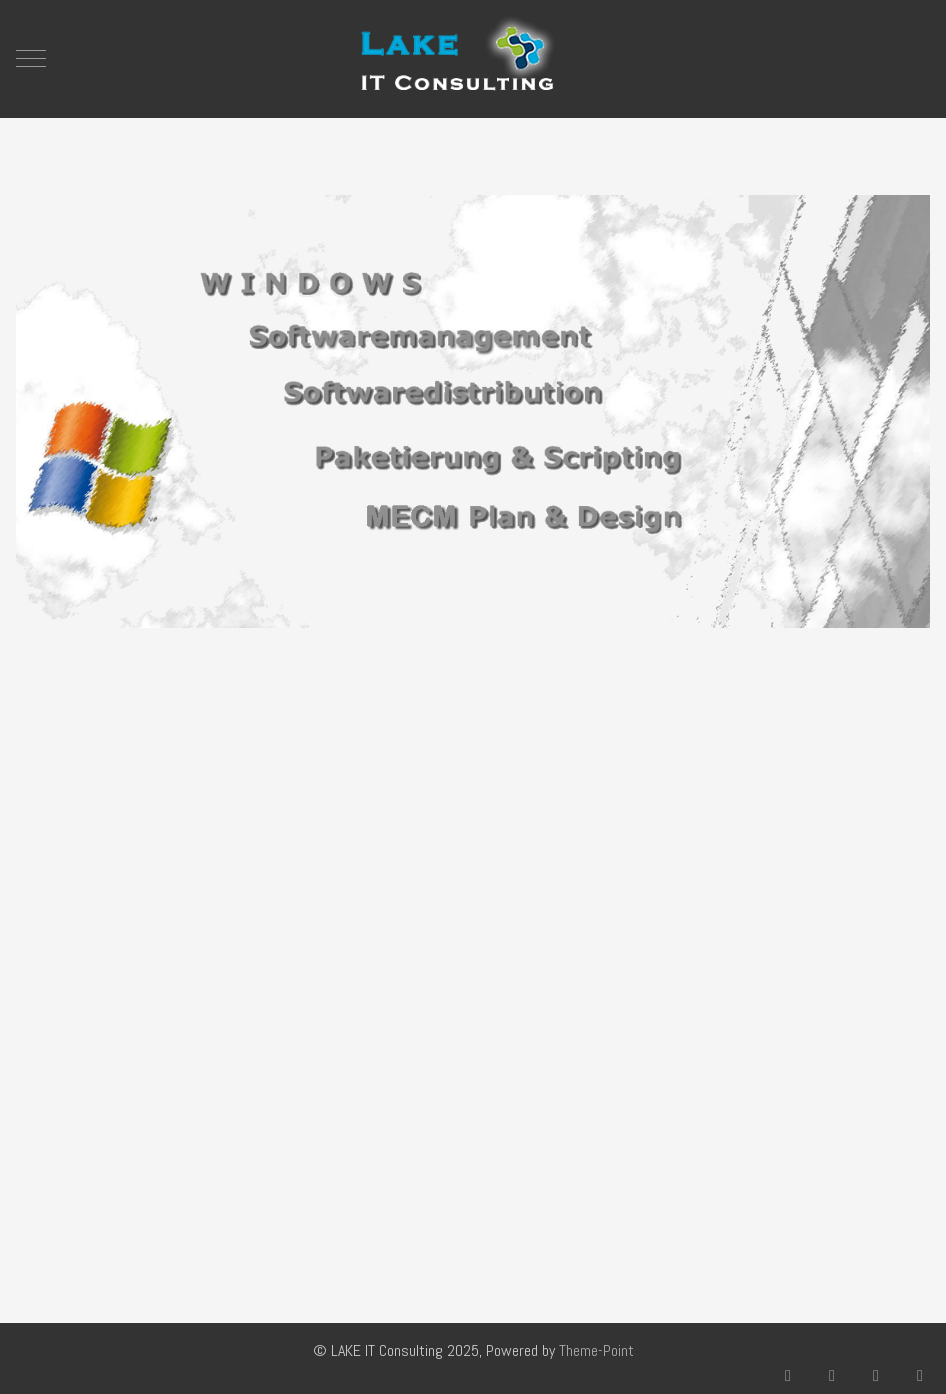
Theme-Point (596, 1350)
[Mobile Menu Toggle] (31, 59)
